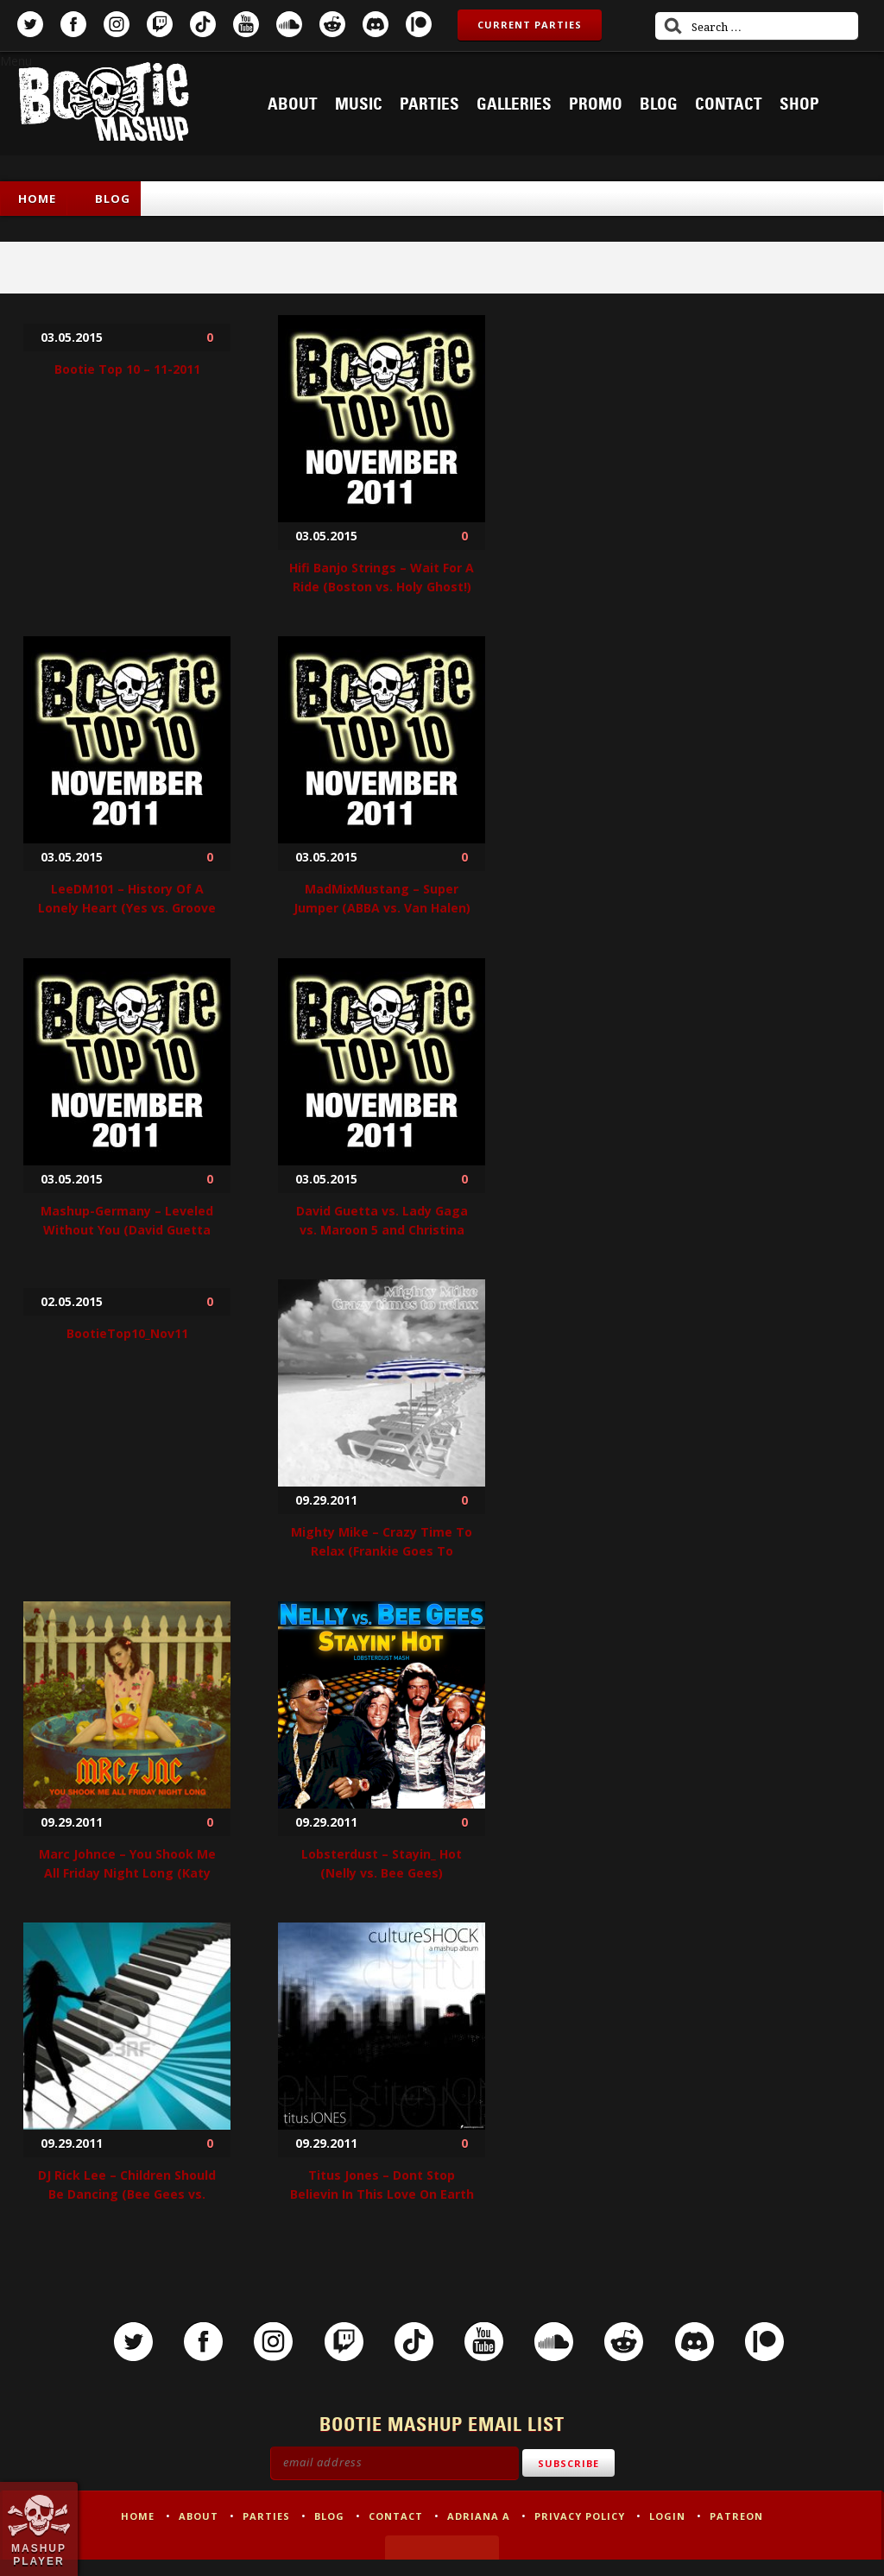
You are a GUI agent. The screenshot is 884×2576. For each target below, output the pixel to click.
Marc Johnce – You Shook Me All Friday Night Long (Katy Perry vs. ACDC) (127, 1873)
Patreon (419, 24)
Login (667, 2532)
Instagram (116, 24)
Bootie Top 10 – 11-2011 (127, 369)
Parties (429, 104)
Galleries (514, 104)
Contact (728, 104)
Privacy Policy (579, 2532)
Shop (799, 104)
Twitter (30, 24)
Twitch (160, 24)
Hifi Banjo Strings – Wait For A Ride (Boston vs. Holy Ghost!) (381, 577)
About (293, 104)
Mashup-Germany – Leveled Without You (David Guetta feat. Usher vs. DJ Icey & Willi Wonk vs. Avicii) (127, 1239)
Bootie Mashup (103, 104)
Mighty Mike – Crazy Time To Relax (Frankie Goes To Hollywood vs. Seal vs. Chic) (381, 1551)
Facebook (73, 24)
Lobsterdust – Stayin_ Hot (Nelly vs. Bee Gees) (381, 1863)
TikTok (203, 24)
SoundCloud (289, 24)
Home (37, 198)
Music (358, 104)
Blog (659, 104)
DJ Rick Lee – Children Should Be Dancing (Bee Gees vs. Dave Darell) (127, 2194)
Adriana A (478, 2532)
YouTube (246, 24)
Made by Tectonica (442, 2564)
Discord (375, 24)
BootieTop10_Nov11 (127, 1333)
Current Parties (529, 24)
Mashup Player (38, 2554)
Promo (595, 104)
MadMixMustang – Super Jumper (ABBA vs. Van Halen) (382, 898)
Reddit (332, 24)
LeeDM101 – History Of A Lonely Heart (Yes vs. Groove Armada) (127, 908)
